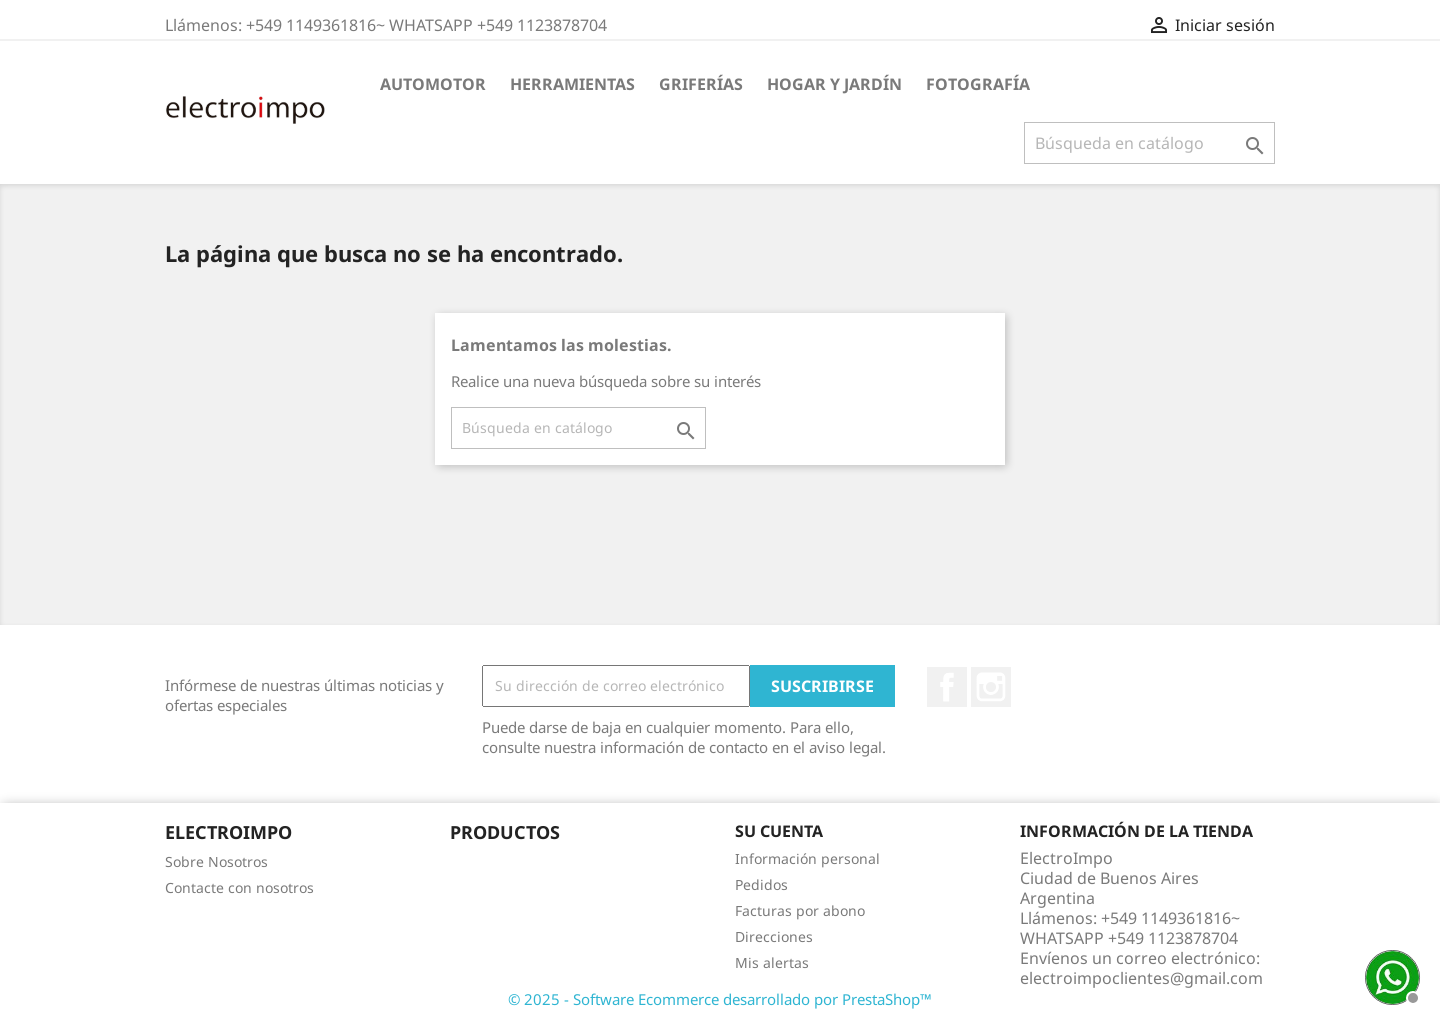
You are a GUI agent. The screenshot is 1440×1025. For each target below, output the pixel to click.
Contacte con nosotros (239, 887)
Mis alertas (772, 962)
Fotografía (978, 84)
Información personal (807, 858)
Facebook (947, 687)
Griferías (701, 84)
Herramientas (572, 84)
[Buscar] (1149, 143)
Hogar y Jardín (834, 84)
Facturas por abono (800, 910)
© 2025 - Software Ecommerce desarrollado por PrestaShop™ (720, 999)
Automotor (433, 84)
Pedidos (761, 884)
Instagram (991, 687)
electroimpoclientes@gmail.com (1141, 978)
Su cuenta (779, 831)
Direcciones (774, 936)
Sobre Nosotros (216, 861)
